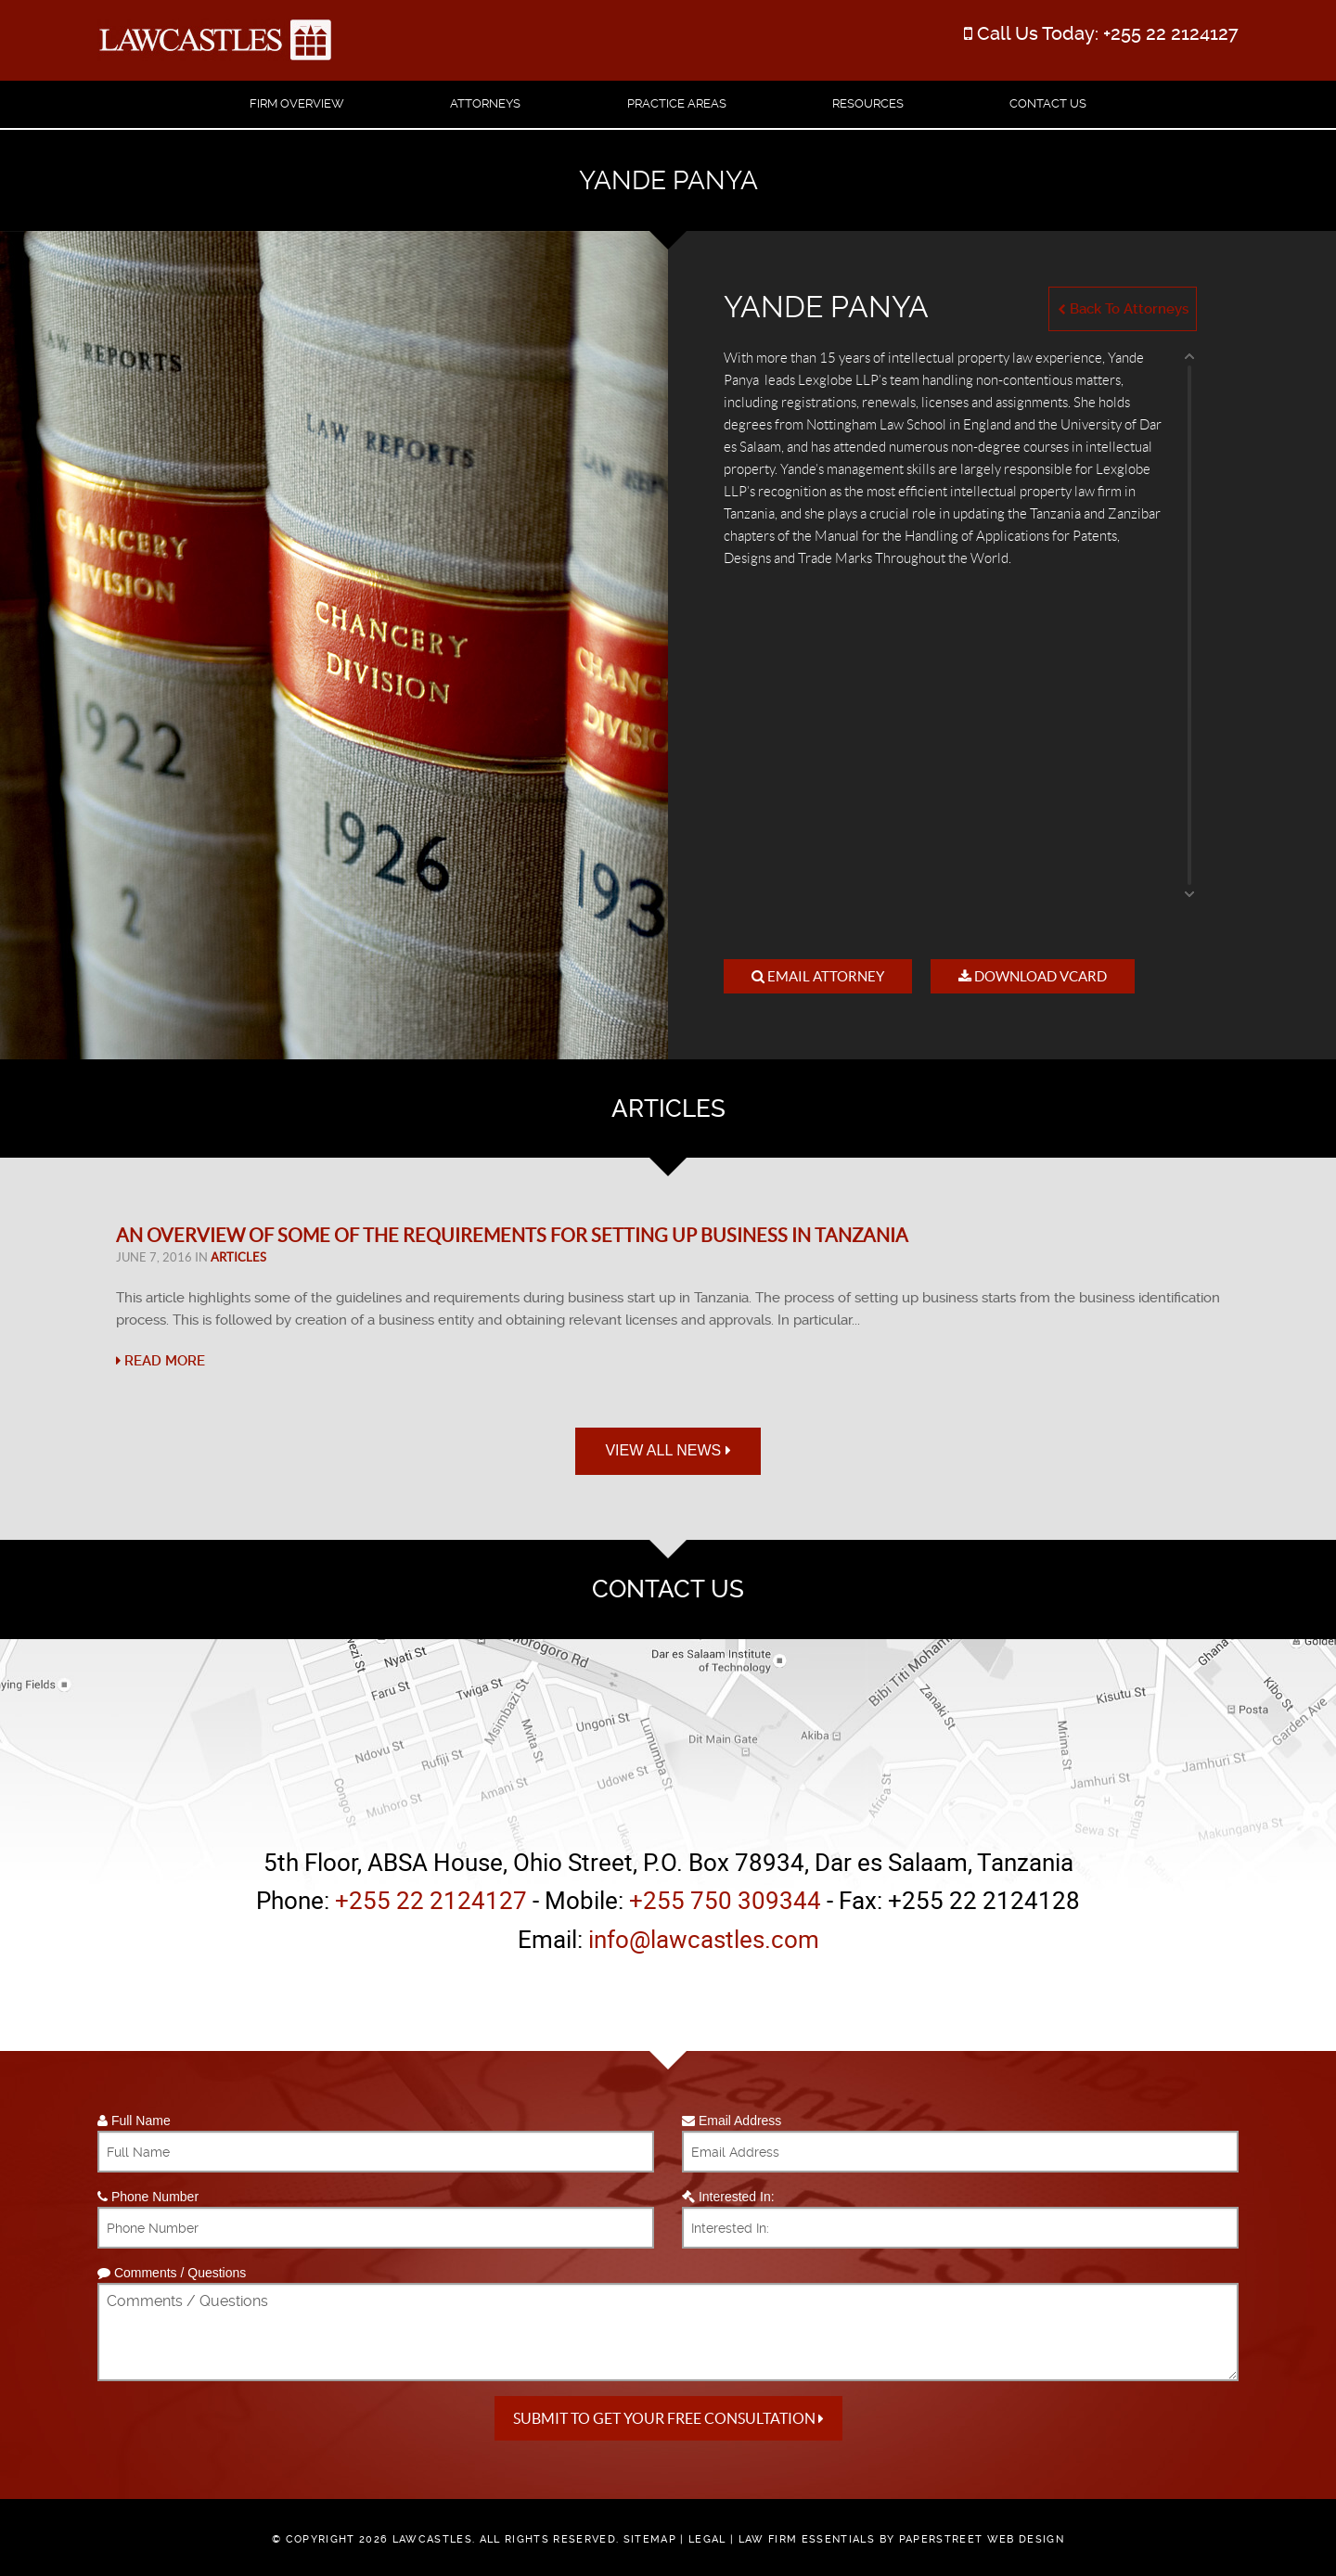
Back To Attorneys (1123, 309)
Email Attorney (818, 976)
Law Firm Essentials (807, 2539)
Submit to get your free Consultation (668, 2418)
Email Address (731, 2120)
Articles (238, 1257)
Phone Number (148, 2196)
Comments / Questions (171, 2272)
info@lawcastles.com (703, 1939)
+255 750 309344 (725, 1900)
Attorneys (485, 103)
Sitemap (649, 2539)
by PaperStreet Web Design (972, 2539)
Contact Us (1047, 103)
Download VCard (1032, 976)
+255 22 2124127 (1171, 33)
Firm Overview (297, 103)
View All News (667, 1450)
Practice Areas (676, 103)
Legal (707, 2539)
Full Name (134, 2120)
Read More (160, 1360)
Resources (868, 103)
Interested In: (728, 2196)
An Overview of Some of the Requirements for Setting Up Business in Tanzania (512, 1235)
